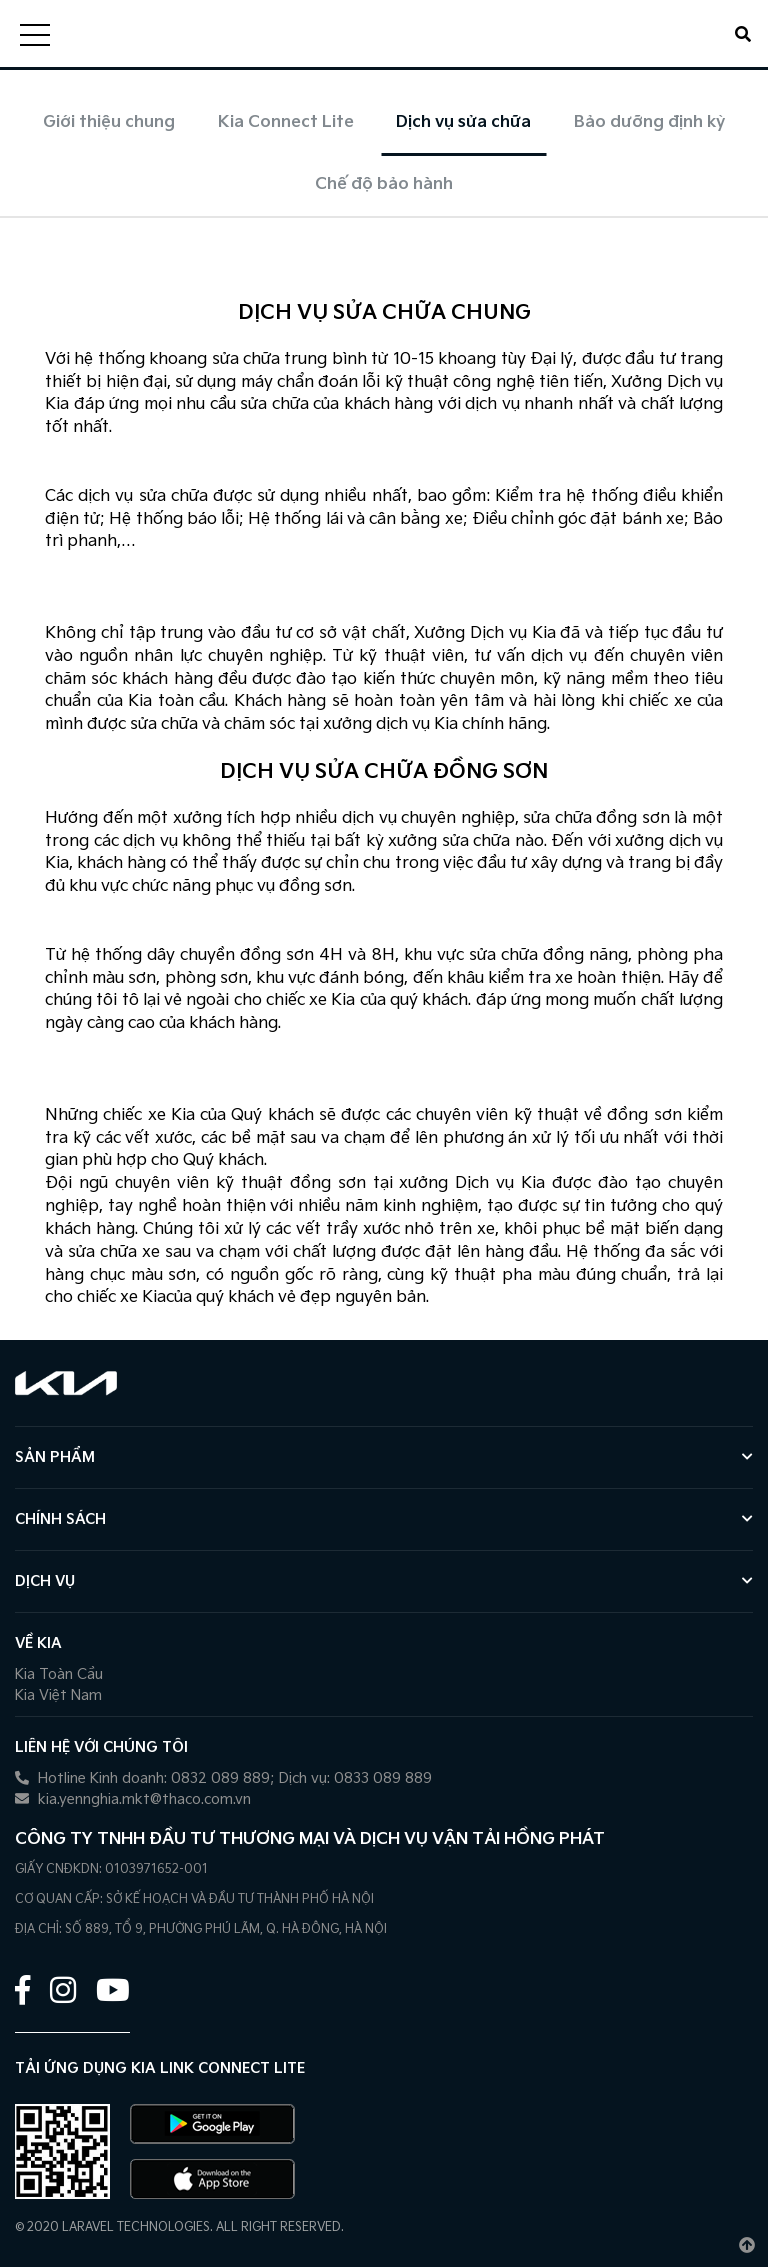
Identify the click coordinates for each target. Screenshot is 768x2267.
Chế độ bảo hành (384, 184)
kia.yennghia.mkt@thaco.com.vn (133, 1799)
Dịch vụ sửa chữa (463, 122)
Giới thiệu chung (109, 122)
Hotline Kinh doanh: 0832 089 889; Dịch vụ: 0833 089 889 (223, 1778)
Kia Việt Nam (58, 1695)
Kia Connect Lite (286, 122)
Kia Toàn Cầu (59, 1674)
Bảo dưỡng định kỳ (649, 122)
